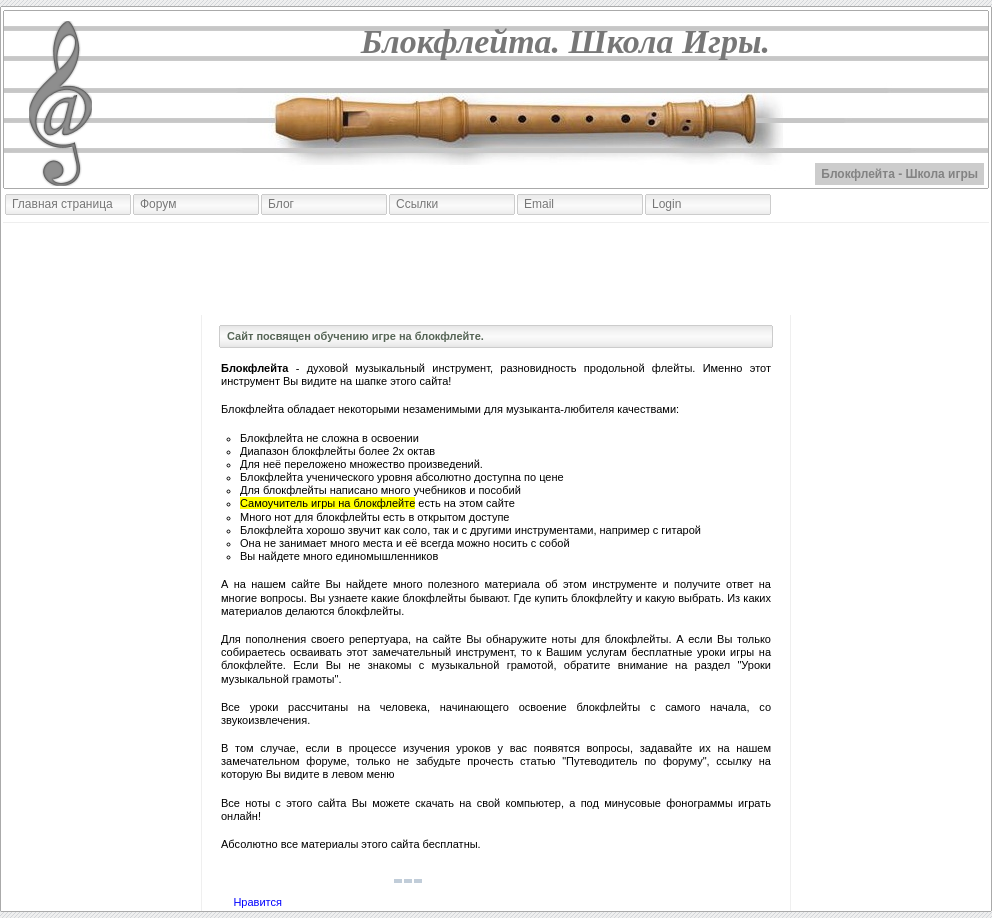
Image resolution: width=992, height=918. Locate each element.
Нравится (257, 902)
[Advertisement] (496, 269)
